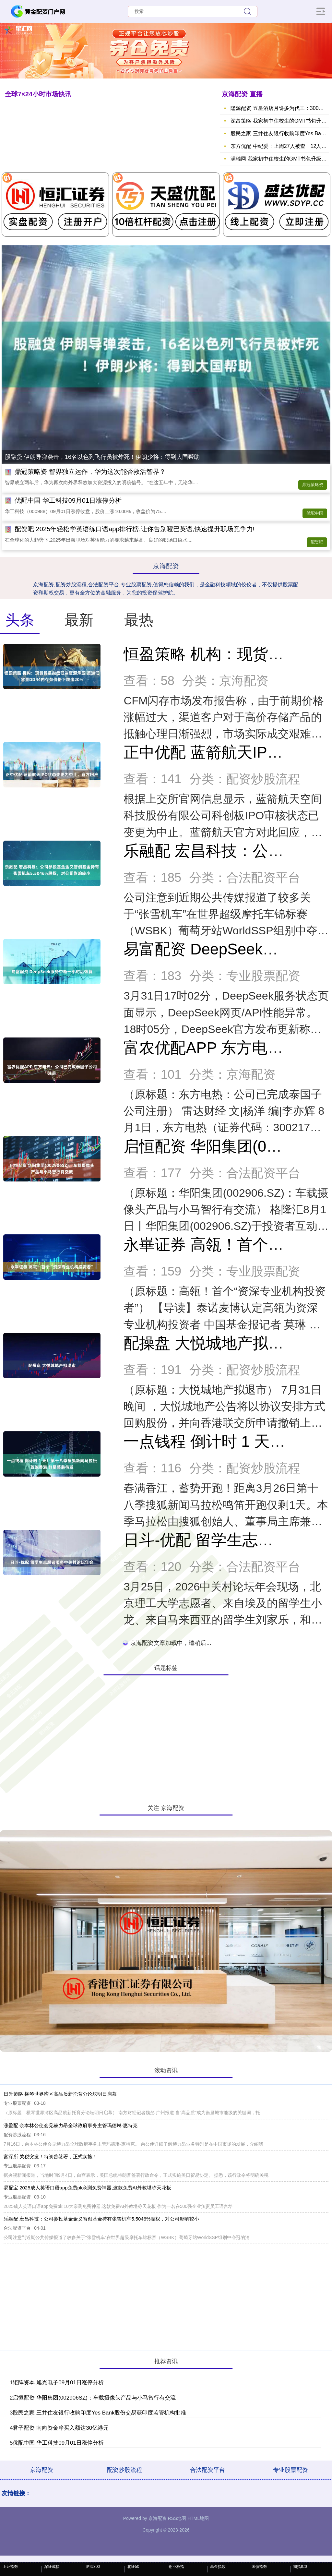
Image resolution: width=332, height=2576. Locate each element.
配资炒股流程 (124, 2470)
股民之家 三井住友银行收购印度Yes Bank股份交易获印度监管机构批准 (99, 2413)
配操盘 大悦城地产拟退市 (211, 1343)
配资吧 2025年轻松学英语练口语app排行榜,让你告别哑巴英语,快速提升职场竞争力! (135, 529)
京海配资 (41, 2470)
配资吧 (317, 542)
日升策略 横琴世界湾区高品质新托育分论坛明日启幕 (60, 2094)
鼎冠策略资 (312, 484)
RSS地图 (177, 2518)
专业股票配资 (290, 2470)
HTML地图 (198, 2518)
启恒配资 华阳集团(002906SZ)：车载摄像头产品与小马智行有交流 (94, 2398)
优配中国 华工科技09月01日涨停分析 (68, 500)
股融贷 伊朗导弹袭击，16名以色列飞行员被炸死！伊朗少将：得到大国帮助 (102, 457)
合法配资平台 (207, 2470)
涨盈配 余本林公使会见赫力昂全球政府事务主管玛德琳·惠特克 (70, 2125)
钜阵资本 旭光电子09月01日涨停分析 (58, 2382)
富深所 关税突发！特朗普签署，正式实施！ (50, 2156)
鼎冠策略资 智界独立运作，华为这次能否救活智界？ (90, 471)
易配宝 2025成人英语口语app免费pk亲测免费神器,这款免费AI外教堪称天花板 (87, 2187)
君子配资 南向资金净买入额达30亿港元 (61, 2428)
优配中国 (314, 513)
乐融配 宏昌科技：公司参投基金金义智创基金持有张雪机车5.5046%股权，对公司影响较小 (101, 2219)
